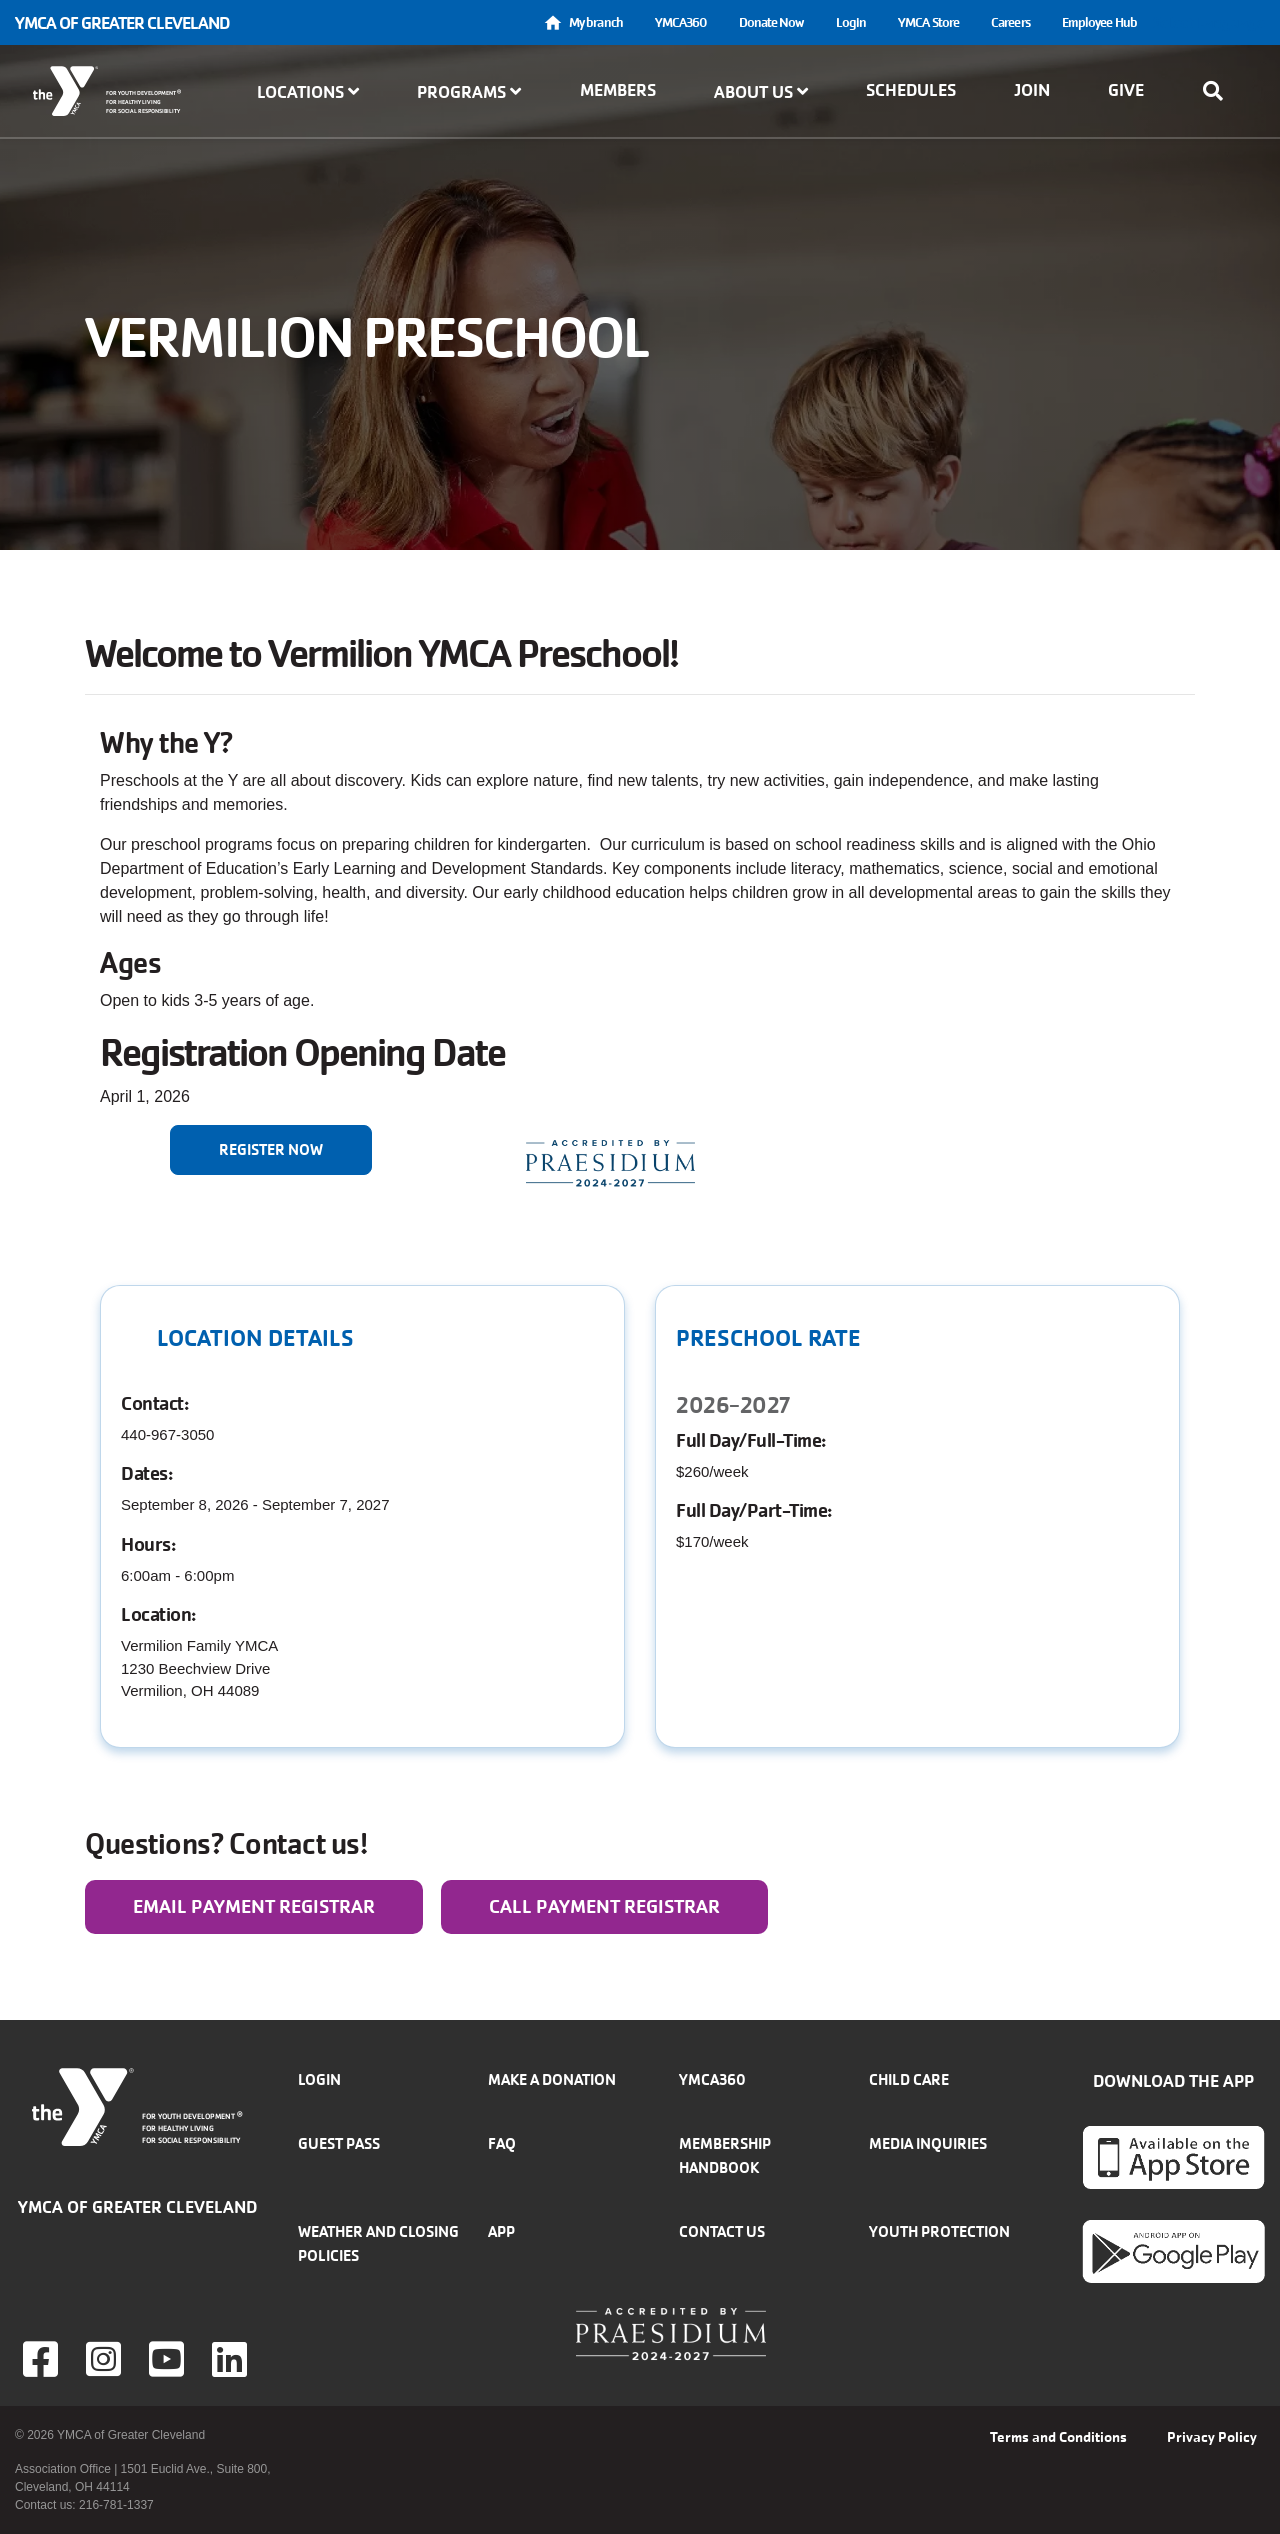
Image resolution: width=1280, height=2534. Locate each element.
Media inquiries (928, 2143)
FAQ (502, 2143)
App (501, 2231)
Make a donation (552, 2079)
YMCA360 (681, 22)
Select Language (1209, 22)
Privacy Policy (1212, 2437)
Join (1032, 90)
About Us (761, 92)
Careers (1010, 22)
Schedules (911, 90)
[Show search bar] (1219, 91)
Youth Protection (939, 2231)
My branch (596, 22)
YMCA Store (928, 22)
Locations (308, 92)
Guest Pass (339, 2143)
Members (618, 90)
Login (851, 22)
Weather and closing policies (378, 2243)
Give (1126, 90)
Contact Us (722, 2231)
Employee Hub (1099, 22)
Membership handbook (725, 2155)
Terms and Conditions (1058, 2437)
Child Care (909, 2079)
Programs (469, 92)
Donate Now (771, 22)
